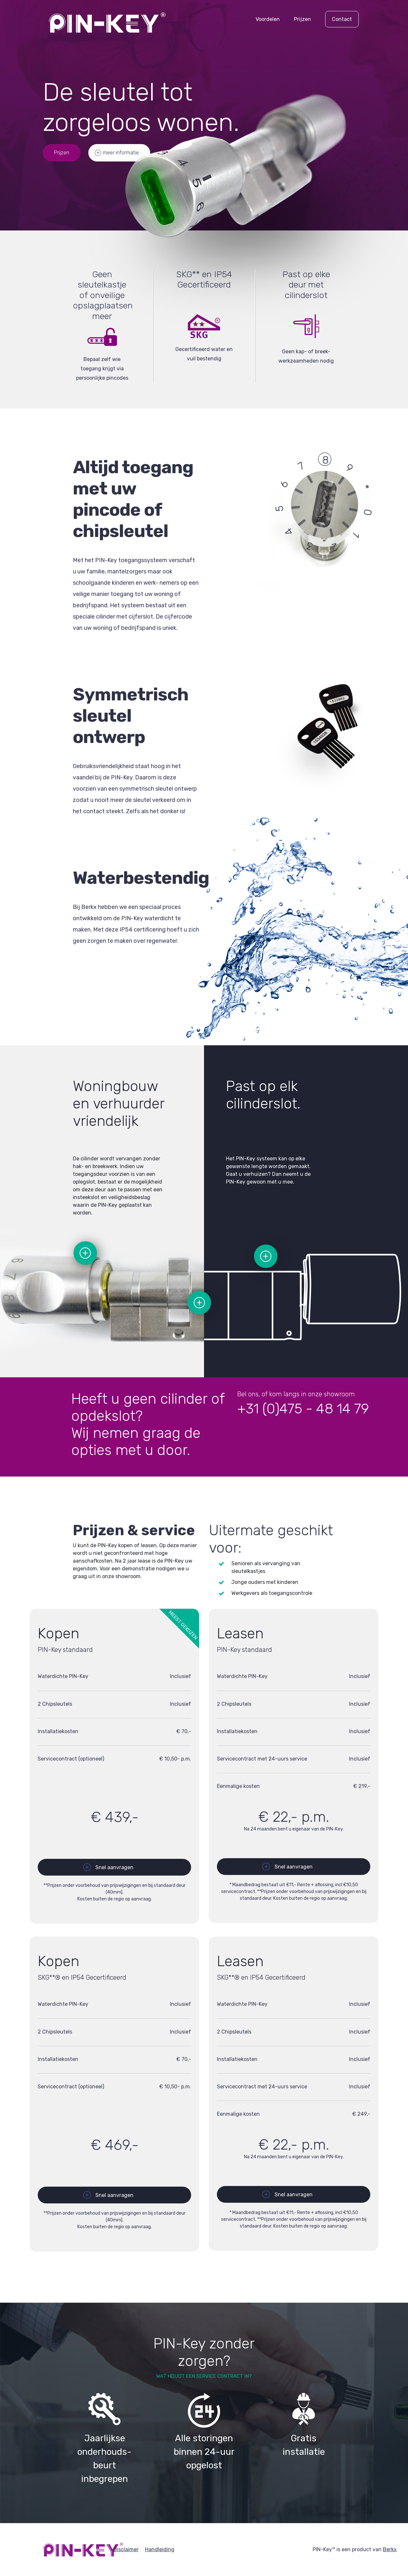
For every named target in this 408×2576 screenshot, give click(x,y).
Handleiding (159, 2549)
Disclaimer (126, 2549)
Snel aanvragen (114, 1867)
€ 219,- (361, 1786)
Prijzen (302, 19)
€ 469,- (114, 2144)
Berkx (390, 2549)
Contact (342, 19)
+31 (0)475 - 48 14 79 (303, 1408)
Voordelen (268, 19)
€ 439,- (114, 1817)
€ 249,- (361, 2114)
